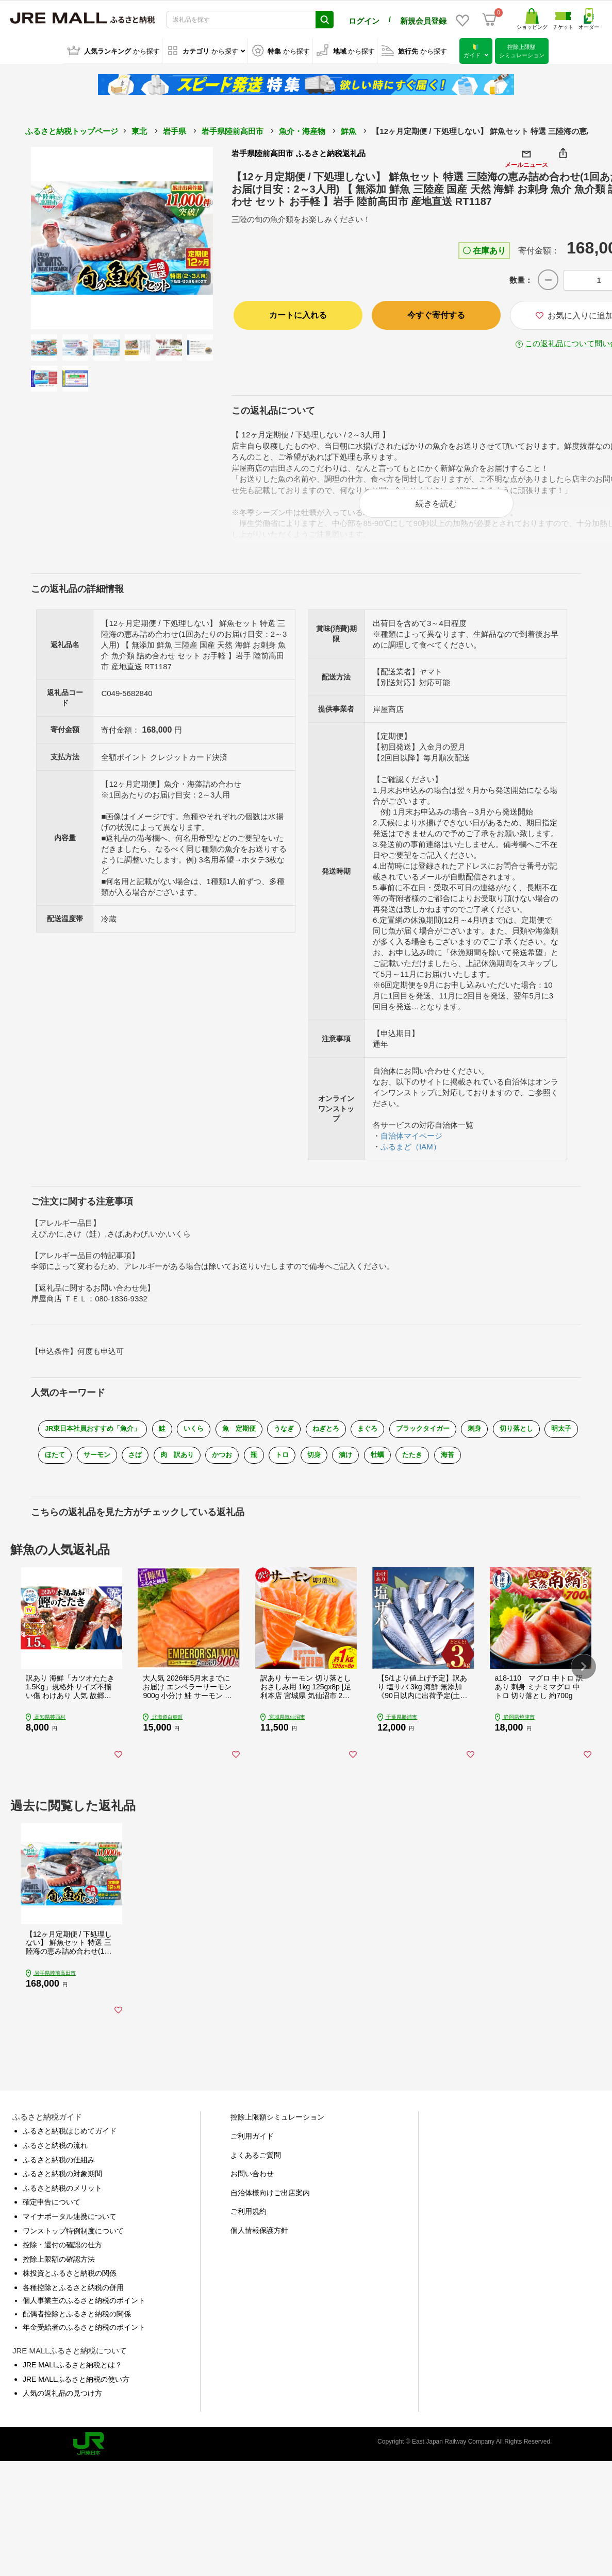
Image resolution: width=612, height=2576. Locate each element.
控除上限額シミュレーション (277, 2136)
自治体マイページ (411, 1138)
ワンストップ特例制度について (73, 2249)
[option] (122, 238)
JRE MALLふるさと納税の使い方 (76, 2398)
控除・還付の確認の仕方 (62, 2264)
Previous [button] (59, 238)
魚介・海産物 (302, 131)
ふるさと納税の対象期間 (62, 2193)
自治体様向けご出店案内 (270, 2211)
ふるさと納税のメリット (62, 2206)
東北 (139, 131)
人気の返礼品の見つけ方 (62, 2412)
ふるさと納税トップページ (71, 131)
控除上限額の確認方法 (59, 2278)
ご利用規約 (248, 2230)
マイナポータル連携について (70, 2235)
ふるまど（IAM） (411, 1149)
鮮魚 (348, 131)
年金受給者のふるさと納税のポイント (84, 2346)
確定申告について (51, 2221)
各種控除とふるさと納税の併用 (73, 2306)
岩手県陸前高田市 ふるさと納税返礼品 (298, 153)
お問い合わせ (252, 2193)
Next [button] (184, 238)
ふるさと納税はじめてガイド (70, 2150)
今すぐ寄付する (436, 315)
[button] (584, 1679)
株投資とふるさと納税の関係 (70, 2292)
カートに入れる (298, 315)
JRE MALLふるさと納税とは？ (72, 2384)
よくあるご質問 (255, 2174)
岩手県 (174, 131)
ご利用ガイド (252, 2154)
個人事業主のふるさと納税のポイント (84, 2319)
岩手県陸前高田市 (232, 131)
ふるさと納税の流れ (55, 2164)
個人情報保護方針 (259, 2249)
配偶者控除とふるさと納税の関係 (77, 2333)
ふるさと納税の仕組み (59, 2178)
